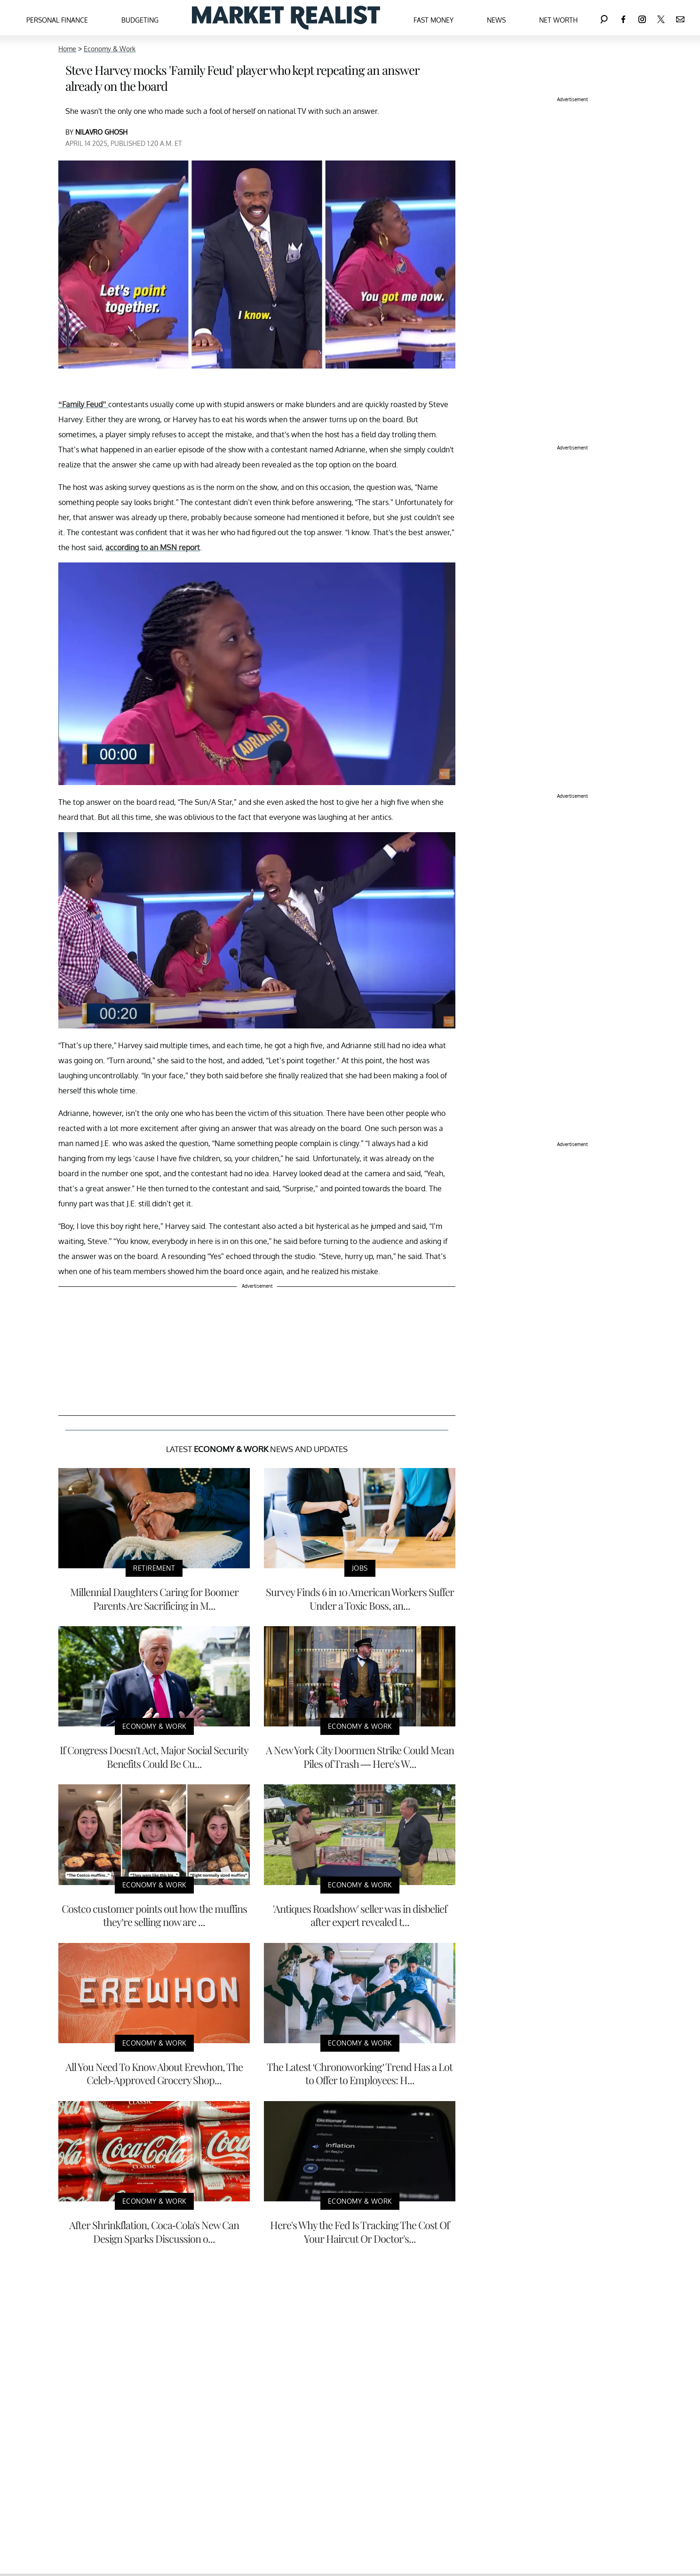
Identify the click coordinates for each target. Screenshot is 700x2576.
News (496, 20)
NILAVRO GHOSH (101, 132)
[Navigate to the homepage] (286, 18)
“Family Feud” (83, 404)
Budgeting (140, 20)
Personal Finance (57, 20)
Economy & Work (109, 49)
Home (67, 49)
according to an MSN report (152, 547)
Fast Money (433, 20)
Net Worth (558, 20)
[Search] (604, 18)
